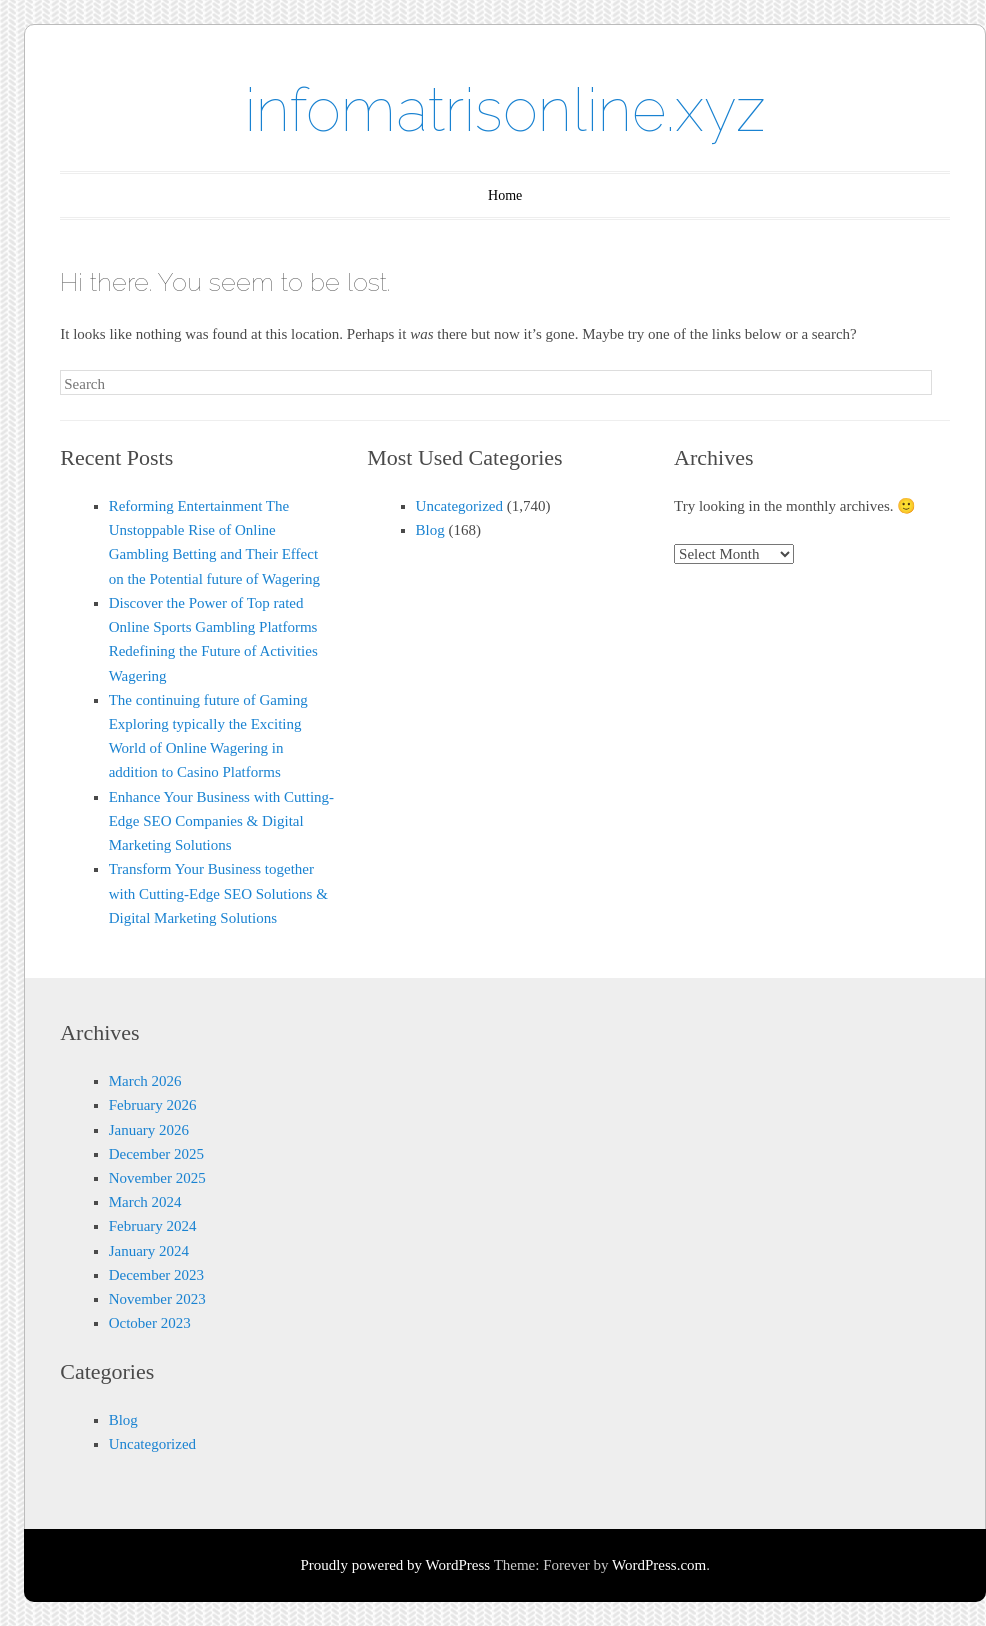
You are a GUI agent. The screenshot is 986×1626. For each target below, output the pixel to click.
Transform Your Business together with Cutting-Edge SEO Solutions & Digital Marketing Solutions (218, 893)
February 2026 (153, 1105)
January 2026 (149, 1130)
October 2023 (150, 1323)
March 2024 (145, 1202)
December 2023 (156, 1275)
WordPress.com (659, 1565)
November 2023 (157, 1299)
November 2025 (157, 1178)
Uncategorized (459, 506)
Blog (430, 530)
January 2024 (149, 1251)
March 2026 (145, 1081)
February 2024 (153, 1226)
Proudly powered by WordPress (395, 1565)
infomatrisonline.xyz (505, 110)
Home (505, 195)
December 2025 (156, 1154)
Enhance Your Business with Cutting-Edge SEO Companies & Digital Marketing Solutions (221, 821)
